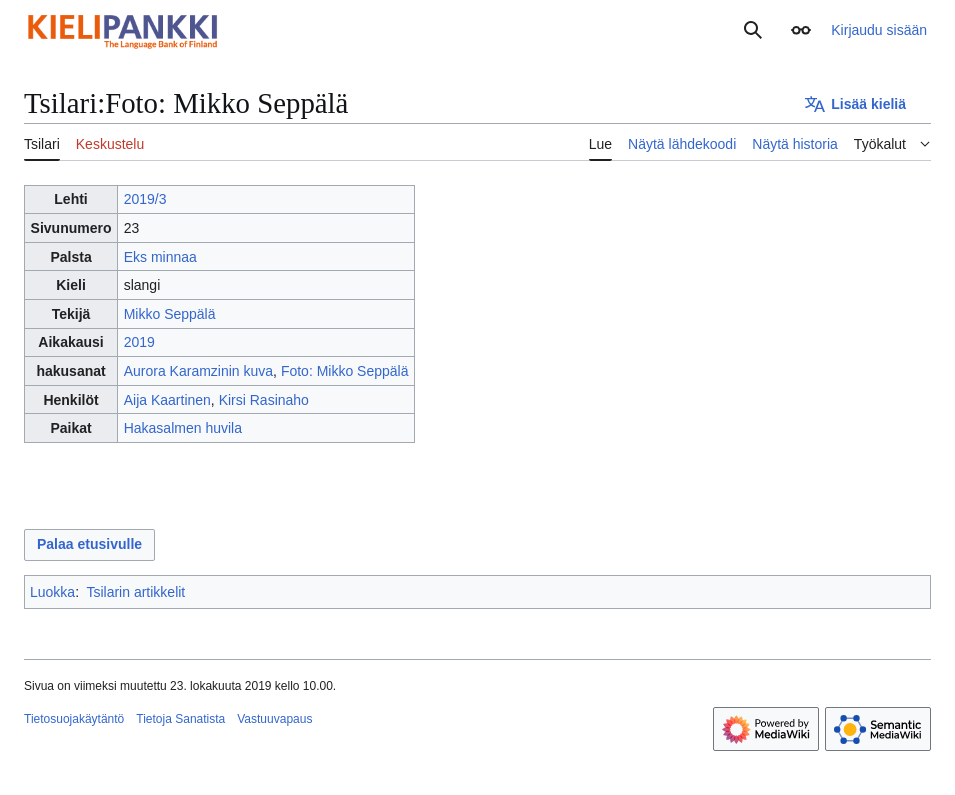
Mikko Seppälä (170, 314)
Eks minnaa (160, 257)
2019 (139, 342)
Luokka (52, 592)
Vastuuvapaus (274, 719)
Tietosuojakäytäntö (74, 719)
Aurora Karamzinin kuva (198, 371)
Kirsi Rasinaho (264, 400)
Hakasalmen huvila (183, 428)
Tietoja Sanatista (180, 719)
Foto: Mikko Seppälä (345, 371)
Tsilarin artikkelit (135, 592)
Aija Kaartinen (167, 400)
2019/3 (145, 199)
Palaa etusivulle (89, 544)
